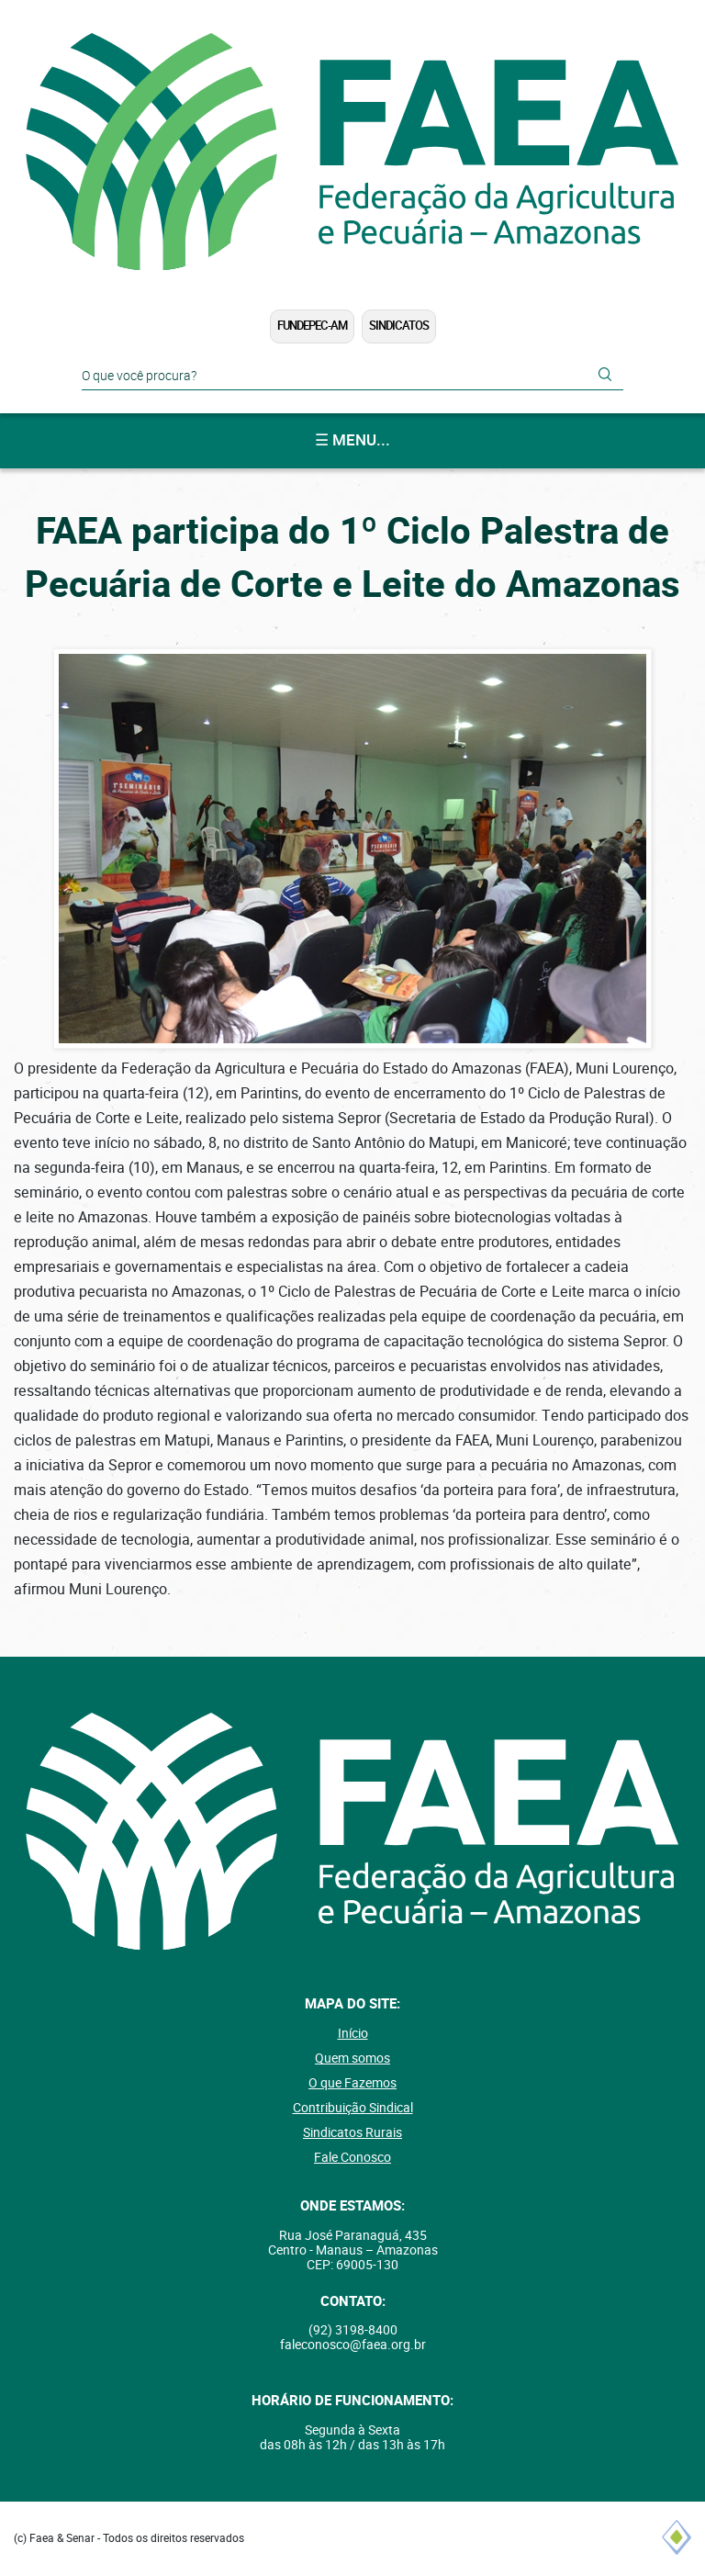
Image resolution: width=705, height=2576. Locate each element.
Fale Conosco (352, 2157)
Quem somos (352, 2058)
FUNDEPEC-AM (312, 325)
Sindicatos (399, 325)
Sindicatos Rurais (352, 2132)
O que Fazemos (352, 2083)
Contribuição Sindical (353, 2107)
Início (353, 2033)
